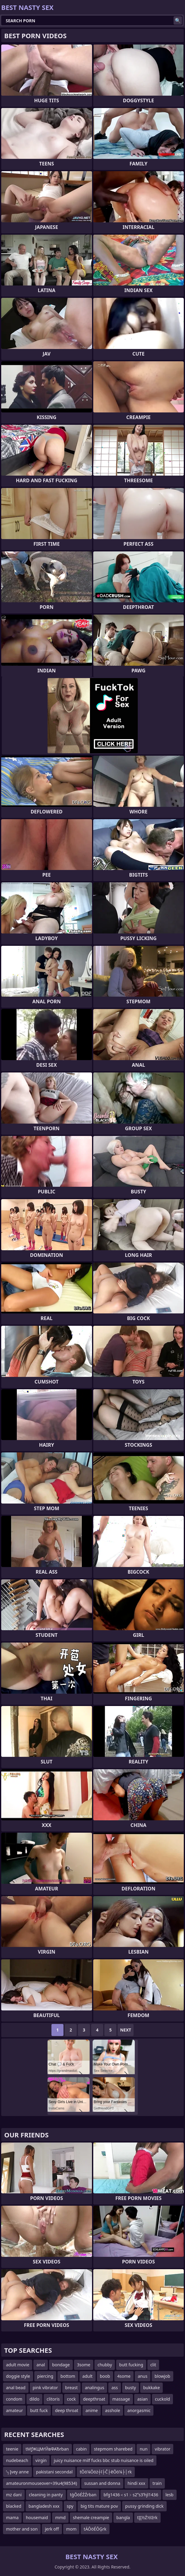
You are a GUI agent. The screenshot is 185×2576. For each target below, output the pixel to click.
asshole (112, 2410)
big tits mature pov (99, 2506)
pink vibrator (45, 2387)
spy (70, 2506)
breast (71, 2387)
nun (143, 2449)
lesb (169, 2494)
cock (71, 2399)
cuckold (162, 2399)
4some (124, 2376)
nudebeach (17, 2460)
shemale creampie (91, 2517)
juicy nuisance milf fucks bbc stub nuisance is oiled (103, 2460)
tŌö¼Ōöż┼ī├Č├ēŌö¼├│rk (106, 2472)
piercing (45, 2376)
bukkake (151, 2387)
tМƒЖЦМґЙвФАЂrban (47, 2449)
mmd (60, 2517)
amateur (14, 2410)
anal (40, 2365)
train (157, 2483)
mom (71, 2529)
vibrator (162, 2449)
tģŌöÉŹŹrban (83, 2494)
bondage (61, 2365)
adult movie (17, 2365)
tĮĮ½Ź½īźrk (147, 2517)
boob (105, 2376)
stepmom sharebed (113, 2449)
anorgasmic (138, 2410)
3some (83, 2365)
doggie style (18, 2376)
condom (14, 2399)
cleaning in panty (46, 2494)
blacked (13, 2506)
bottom (67, 2376)
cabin (81, 2449)
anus (142, 2376)
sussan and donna (102, 2483)
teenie (12, 2449)
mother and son (22, 2529)
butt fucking (131, 2365)
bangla (123, 2517)
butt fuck (39, 2410)
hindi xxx (136, 2483)
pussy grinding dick (144, 2506)
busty (130, 2387)
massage (121, 2399)
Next (125, 2030)
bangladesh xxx (44, 2506)
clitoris (53, 2399)
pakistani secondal (54, 2472)
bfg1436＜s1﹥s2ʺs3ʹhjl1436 (130, 2494)
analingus (94, 2387)
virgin (41, 2460)
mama (12, 2517)
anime (91, 2410)
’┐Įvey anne (17, 2472)
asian (142, 2399)
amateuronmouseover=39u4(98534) (41, 2483)
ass (114, 2387)
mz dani (14, 2494)
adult (87, 2376)
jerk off (52, 2529)
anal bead (16, 2387)
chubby (104, 2365)
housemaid (37, 2517)
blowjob (162, 2376)
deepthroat (94, 2399)
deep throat (66, 2410)
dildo (34, 2399)
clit (153, 2365)
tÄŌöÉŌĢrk (95, 2529)
